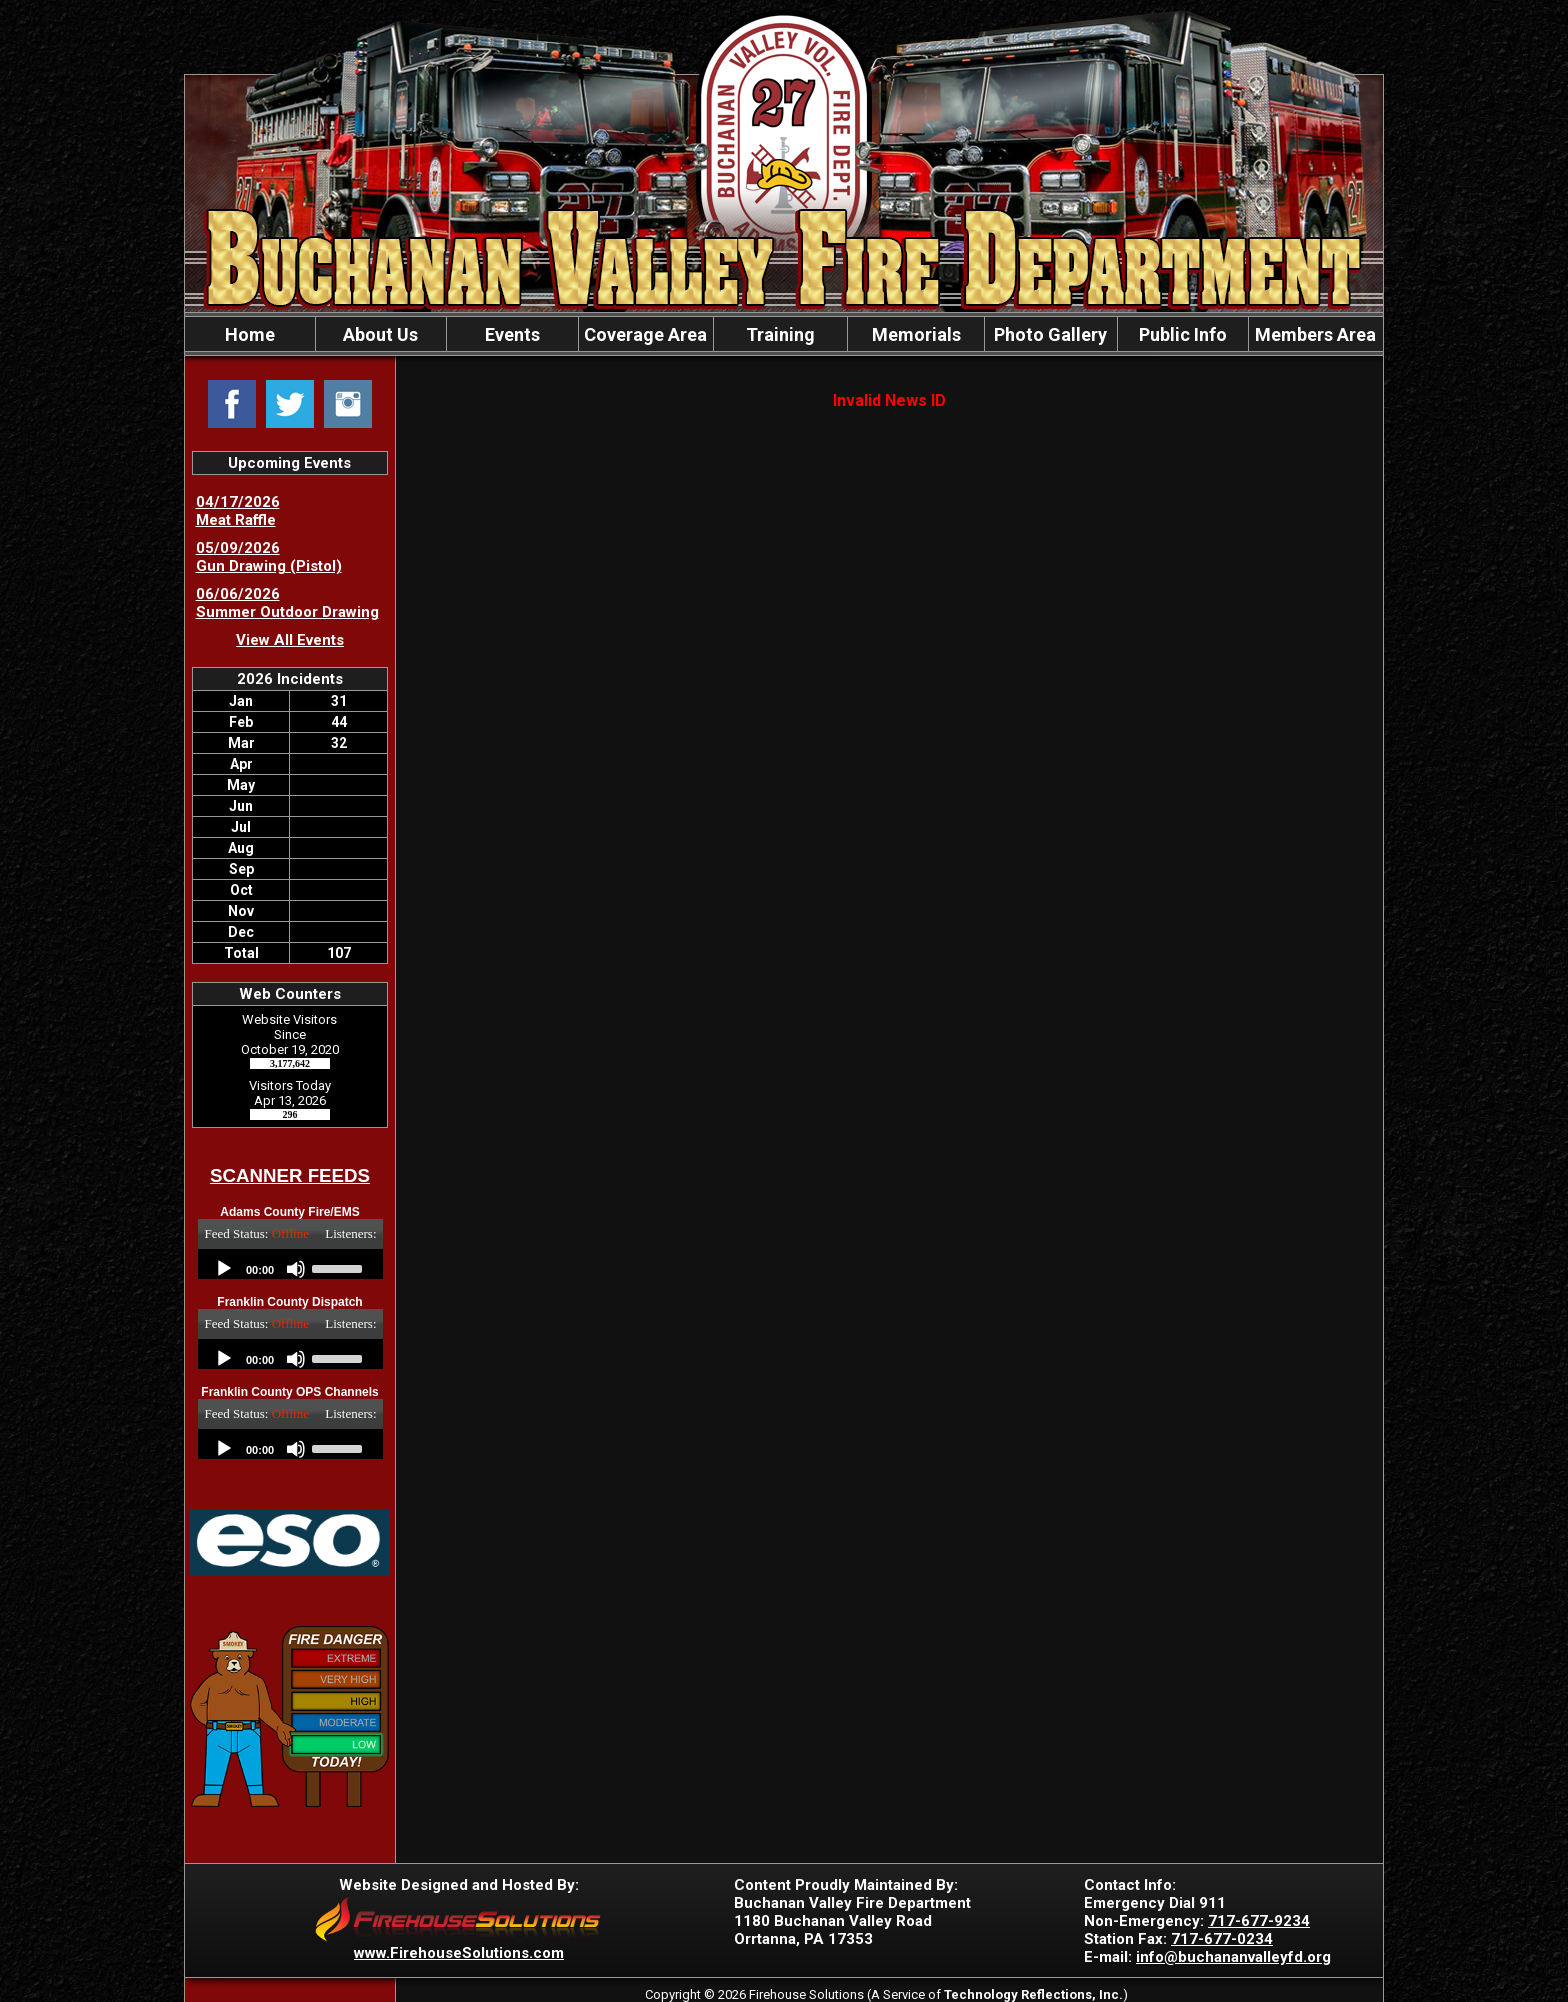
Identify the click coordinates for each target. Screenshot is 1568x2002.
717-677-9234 (1259, 1921)
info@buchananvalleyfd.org (1233, 1957)
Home (250, 334)
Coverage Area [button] (645, 334)
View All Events (290, 640)
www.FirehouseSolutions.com (459, 1953)
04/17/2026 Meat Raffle (238, 511)
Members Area (1315, 334)
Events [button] (512, 334)
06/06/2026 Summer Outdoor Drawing (287, 603)
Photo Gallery (1050, 334)
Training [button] (780, 334)
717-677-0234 (1222, 1939)
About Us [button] (380, 334)
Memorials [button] (916, 334)
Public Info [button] (1183, 334)
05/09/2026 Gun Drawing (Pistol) (269, 557)
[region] (784, 334)
